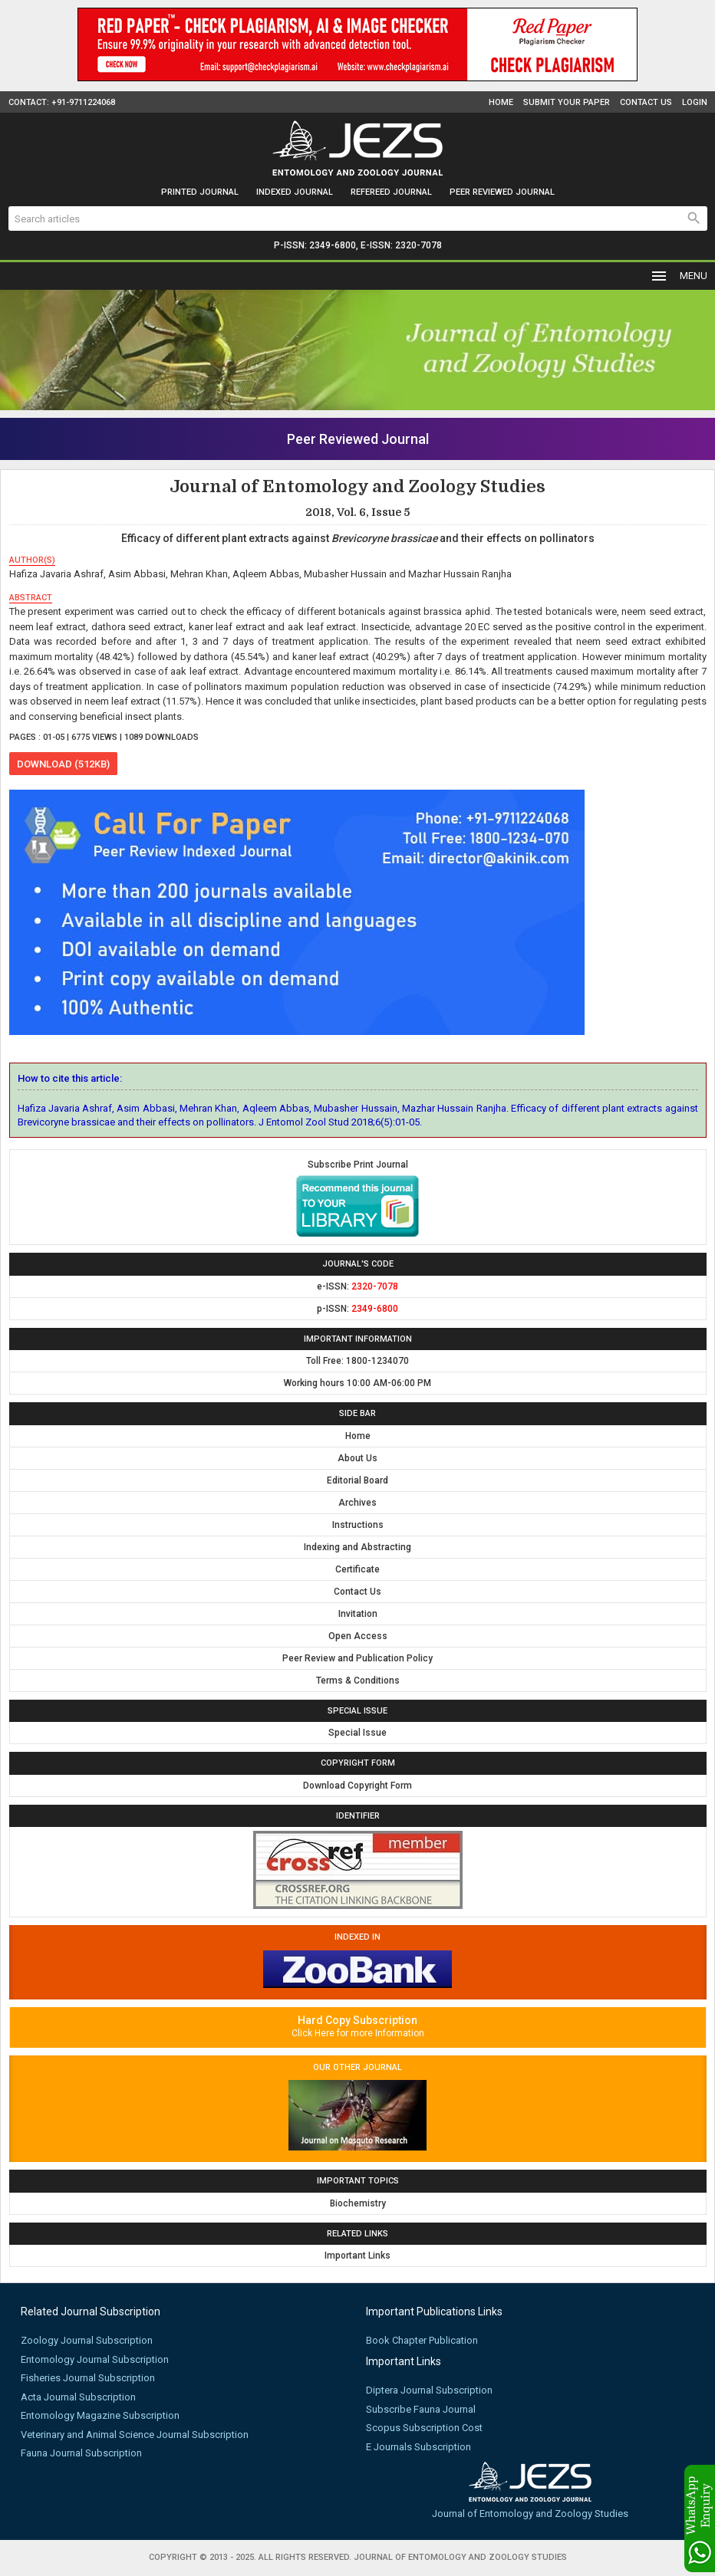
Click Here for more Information (358, 2033)
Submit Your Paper (566, 102)
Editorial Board (357, 1480)
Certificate (357, 1569)
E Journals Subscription (418, 2447)
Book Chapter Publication (422, 2340)
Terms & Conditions (358, 1680)
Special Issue (357, 1732)
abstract (30, 598)
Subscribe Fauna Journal (421, 2409)
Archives (357, 1502)
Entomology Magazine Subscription (100, 2415)
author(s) (32, 560)
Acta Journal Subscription (78, 2397)
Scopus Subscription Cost (424, 2427)
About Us (357, 1458)
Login (694, 102)
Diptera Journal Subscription (429, 2390)
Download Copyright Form (357, 1785)
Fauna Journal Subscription (81, 2453)
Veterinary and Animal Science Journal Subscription (135, 2434)
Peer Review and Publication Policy (357, 1658)
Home (501, 102)
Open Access (357, 1636)
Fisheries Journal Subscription (88, 2378)
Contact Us (646, 102)
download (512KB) (63, 764)
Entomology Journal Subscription (95, 2359)
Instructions (358, 1525)
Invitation (357, 1613)
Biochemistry (358, 2203)
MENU (678, 276)
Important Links (357, 2255)
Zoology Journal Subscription (87, 2340)
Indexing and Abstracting (357, 1547)
